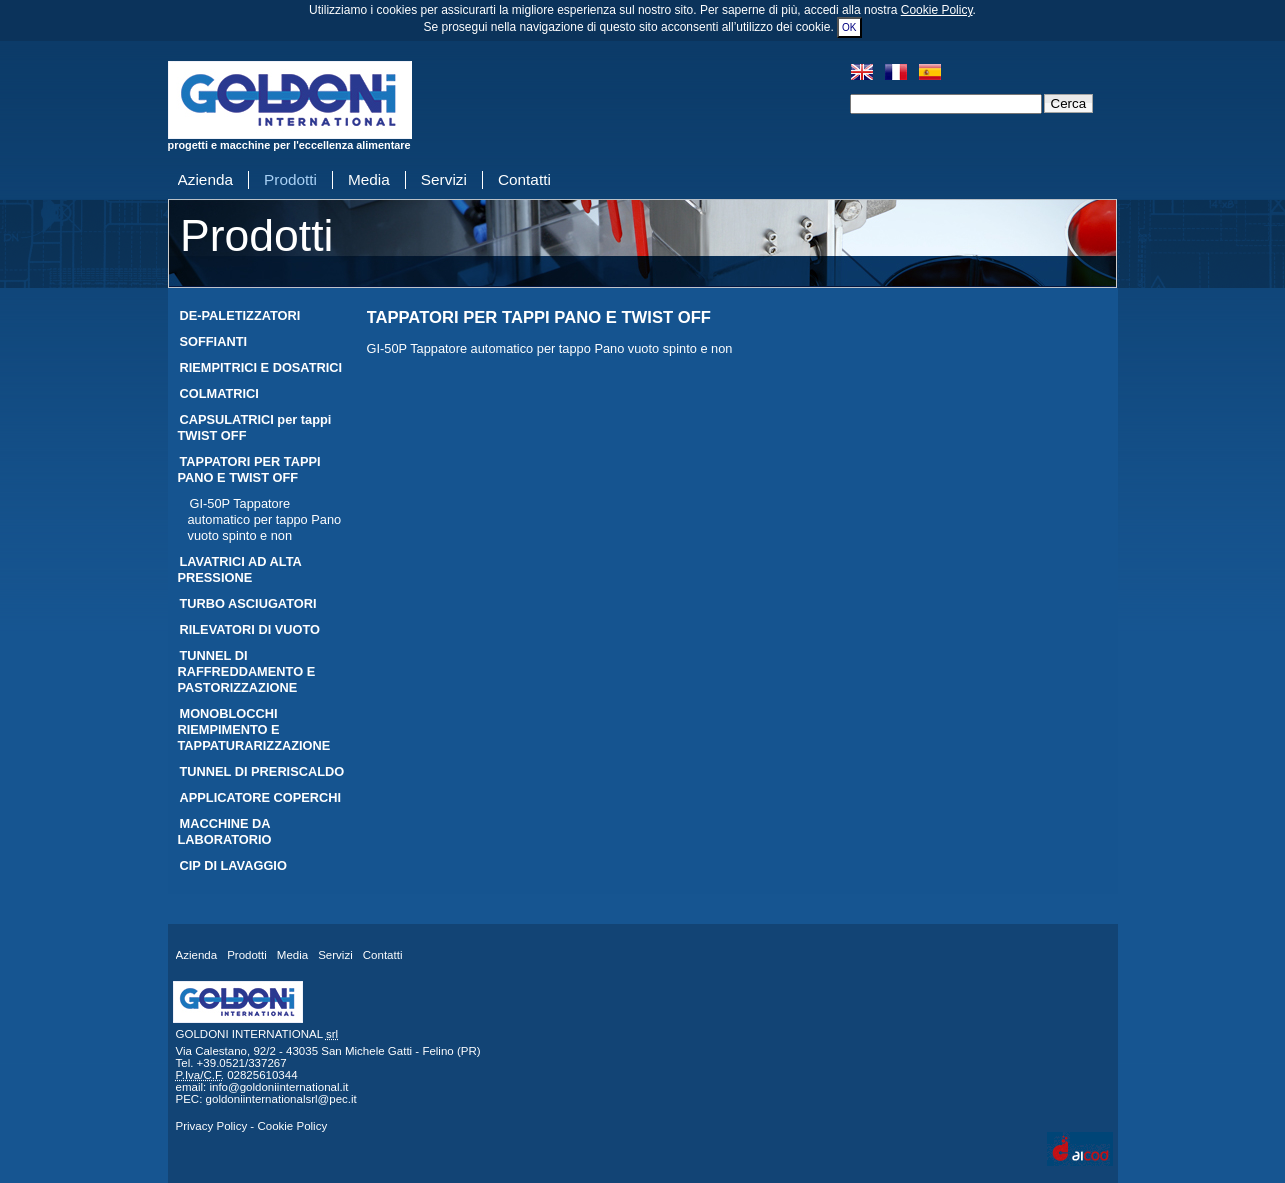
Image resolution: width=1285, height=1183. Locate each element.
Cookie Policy (937, 10)
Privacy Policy (212, 1126)
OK (849, 27)
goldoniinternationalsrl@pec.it (281, 1099)
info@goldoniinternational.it (278, 1087)
